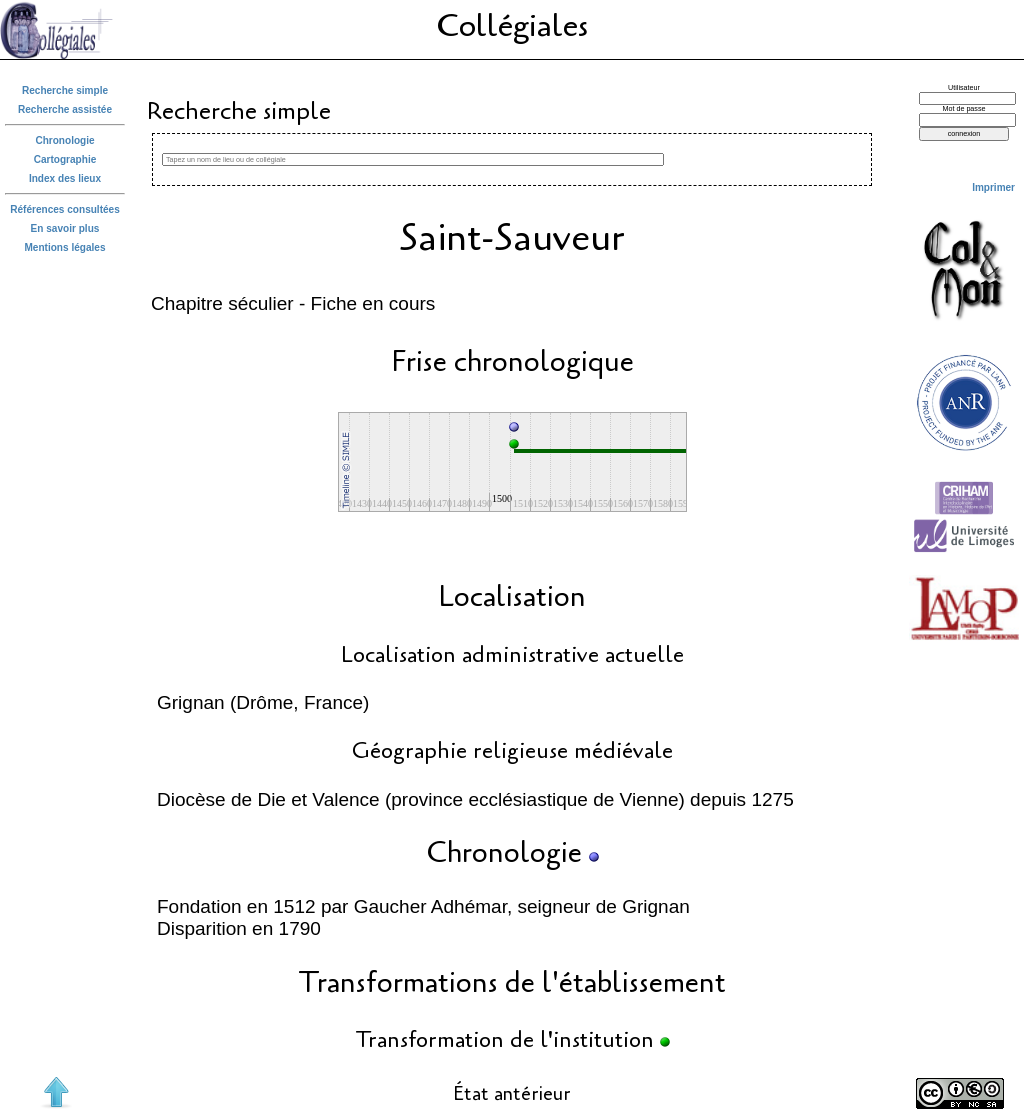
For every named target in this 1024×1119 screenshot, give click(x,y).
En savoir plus (65, 228)
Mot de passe (964, 109)
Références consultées (65, 209)
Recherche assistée (65, 109)
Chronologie (64, 140)
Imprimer (993, 187)
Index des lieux (65, 178)
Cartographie (65, 159)
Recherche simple (65, 90)
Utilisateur (964, 88)
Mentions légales (64, 247)
